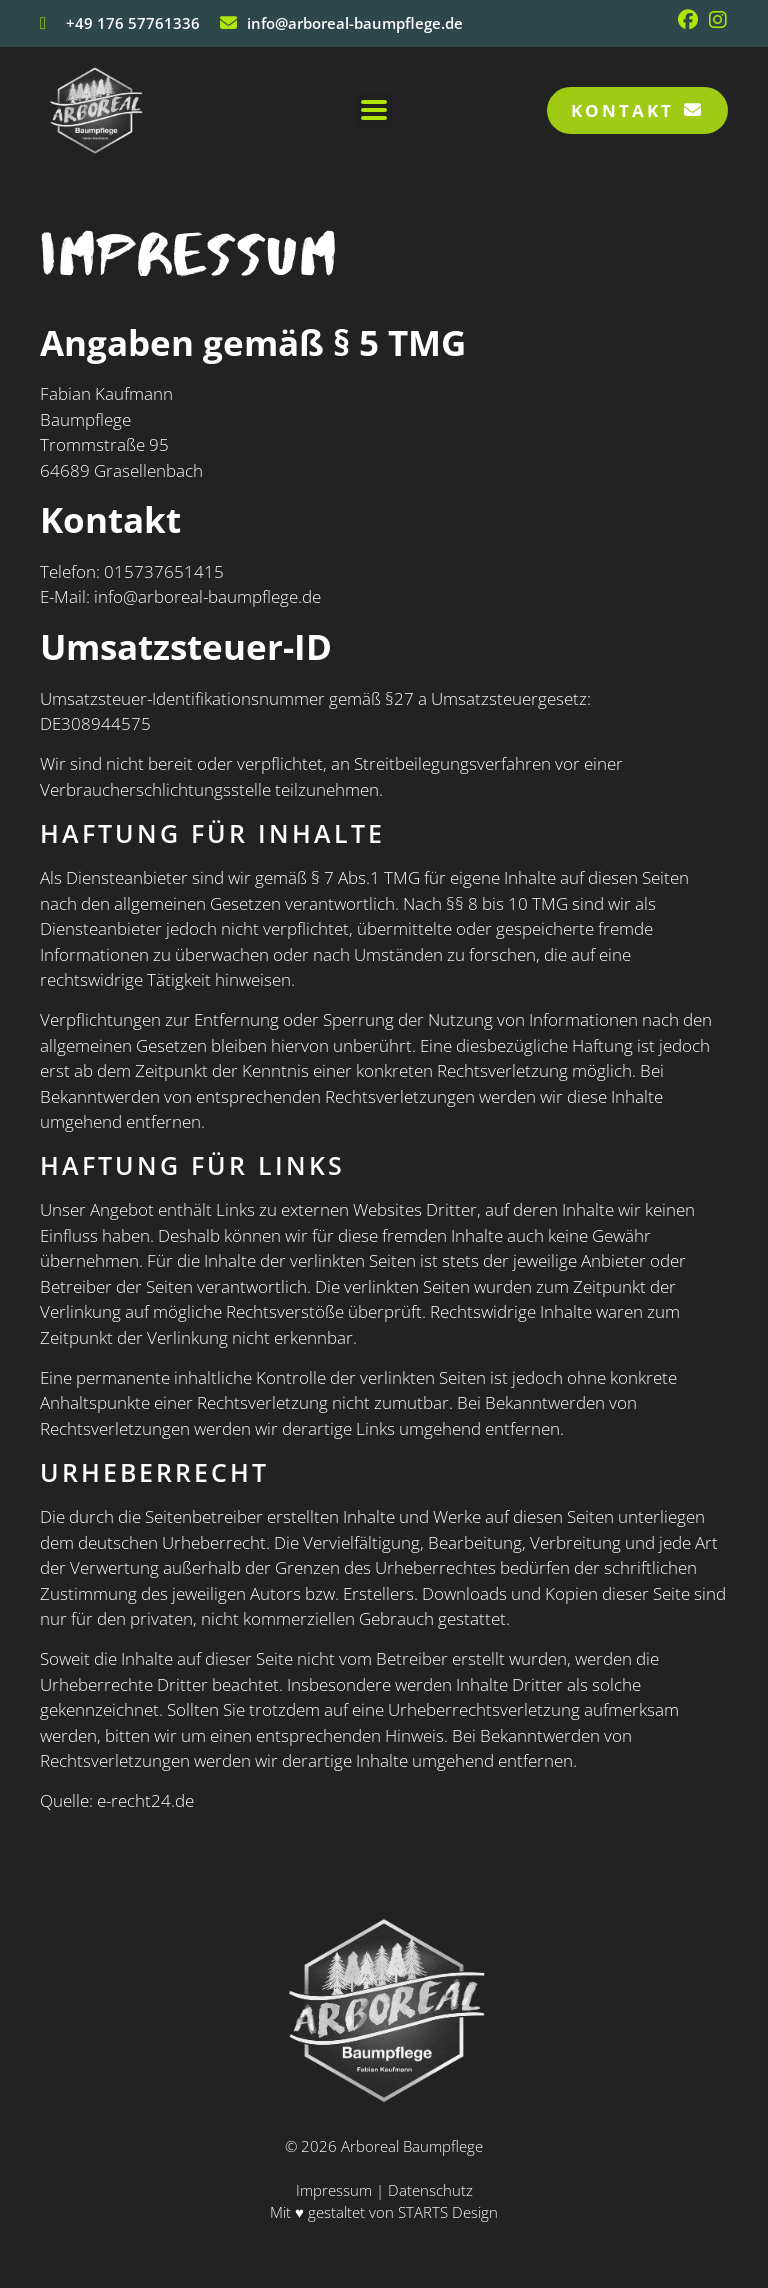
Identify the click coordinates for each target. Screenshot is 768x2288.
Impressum (336, 2190)
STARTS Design (448, 2212)
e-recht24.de (145, 1800)
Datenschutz (430, 2190)
